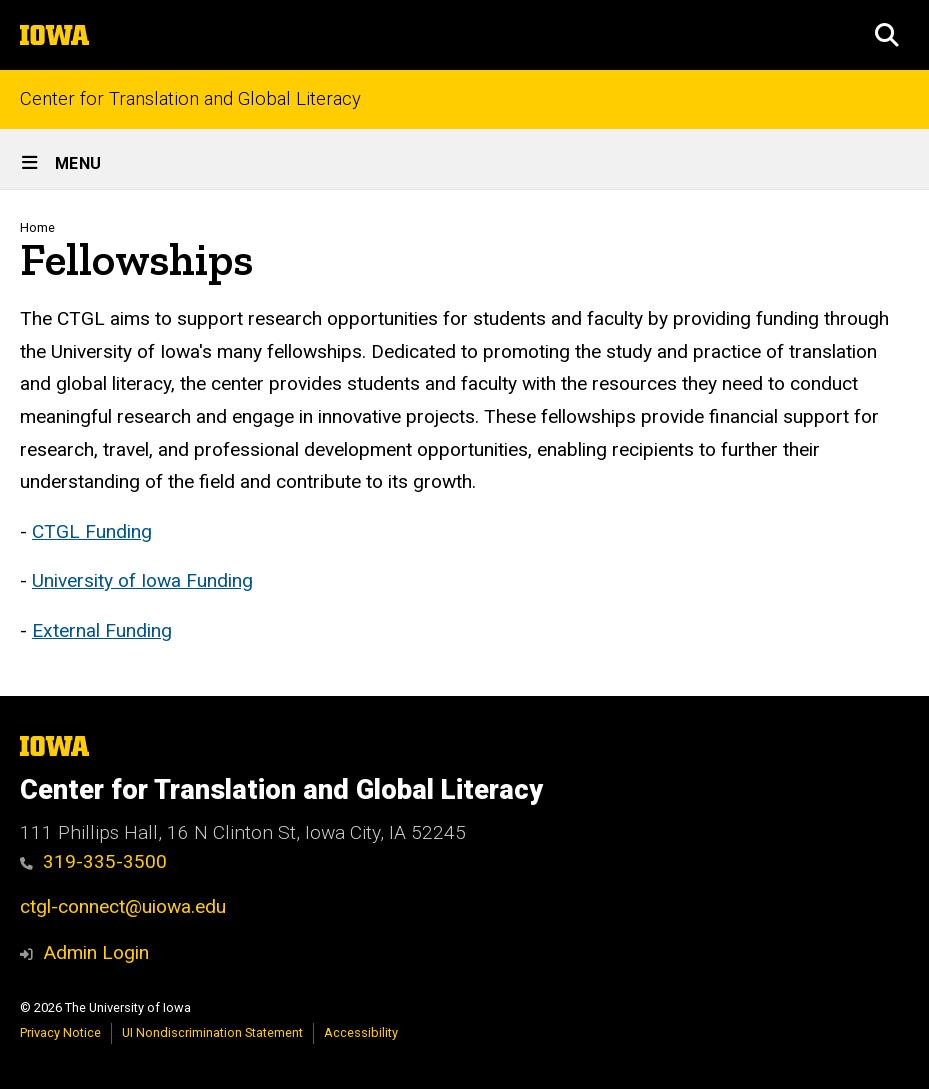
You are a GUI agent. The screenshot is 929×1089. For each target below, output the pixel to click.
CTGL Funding (92, 530)
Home (37, 227)
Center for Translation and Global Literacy (190, 99)
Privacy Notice (60, 1032)
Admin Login (96, 952)
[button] (887, 35)
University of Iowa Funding (142, 580)
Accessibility (361, 1032)
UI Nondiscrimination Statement (212, 1032)
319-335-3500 (93, 861)
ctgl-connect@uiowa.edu (123, 906)
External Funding (102, 629)
